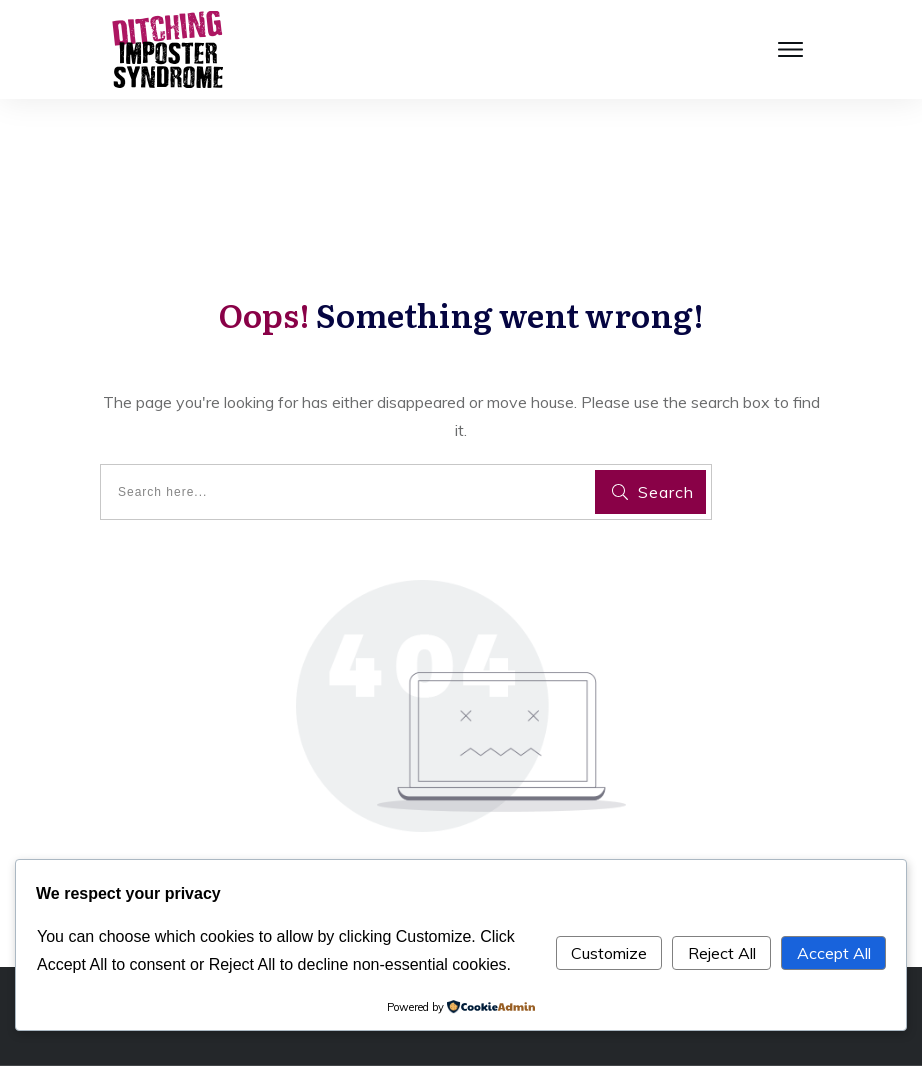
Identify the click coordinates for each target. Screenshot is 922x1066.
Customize (609, 953)
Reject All (722, 953)
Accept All (834, 953)
